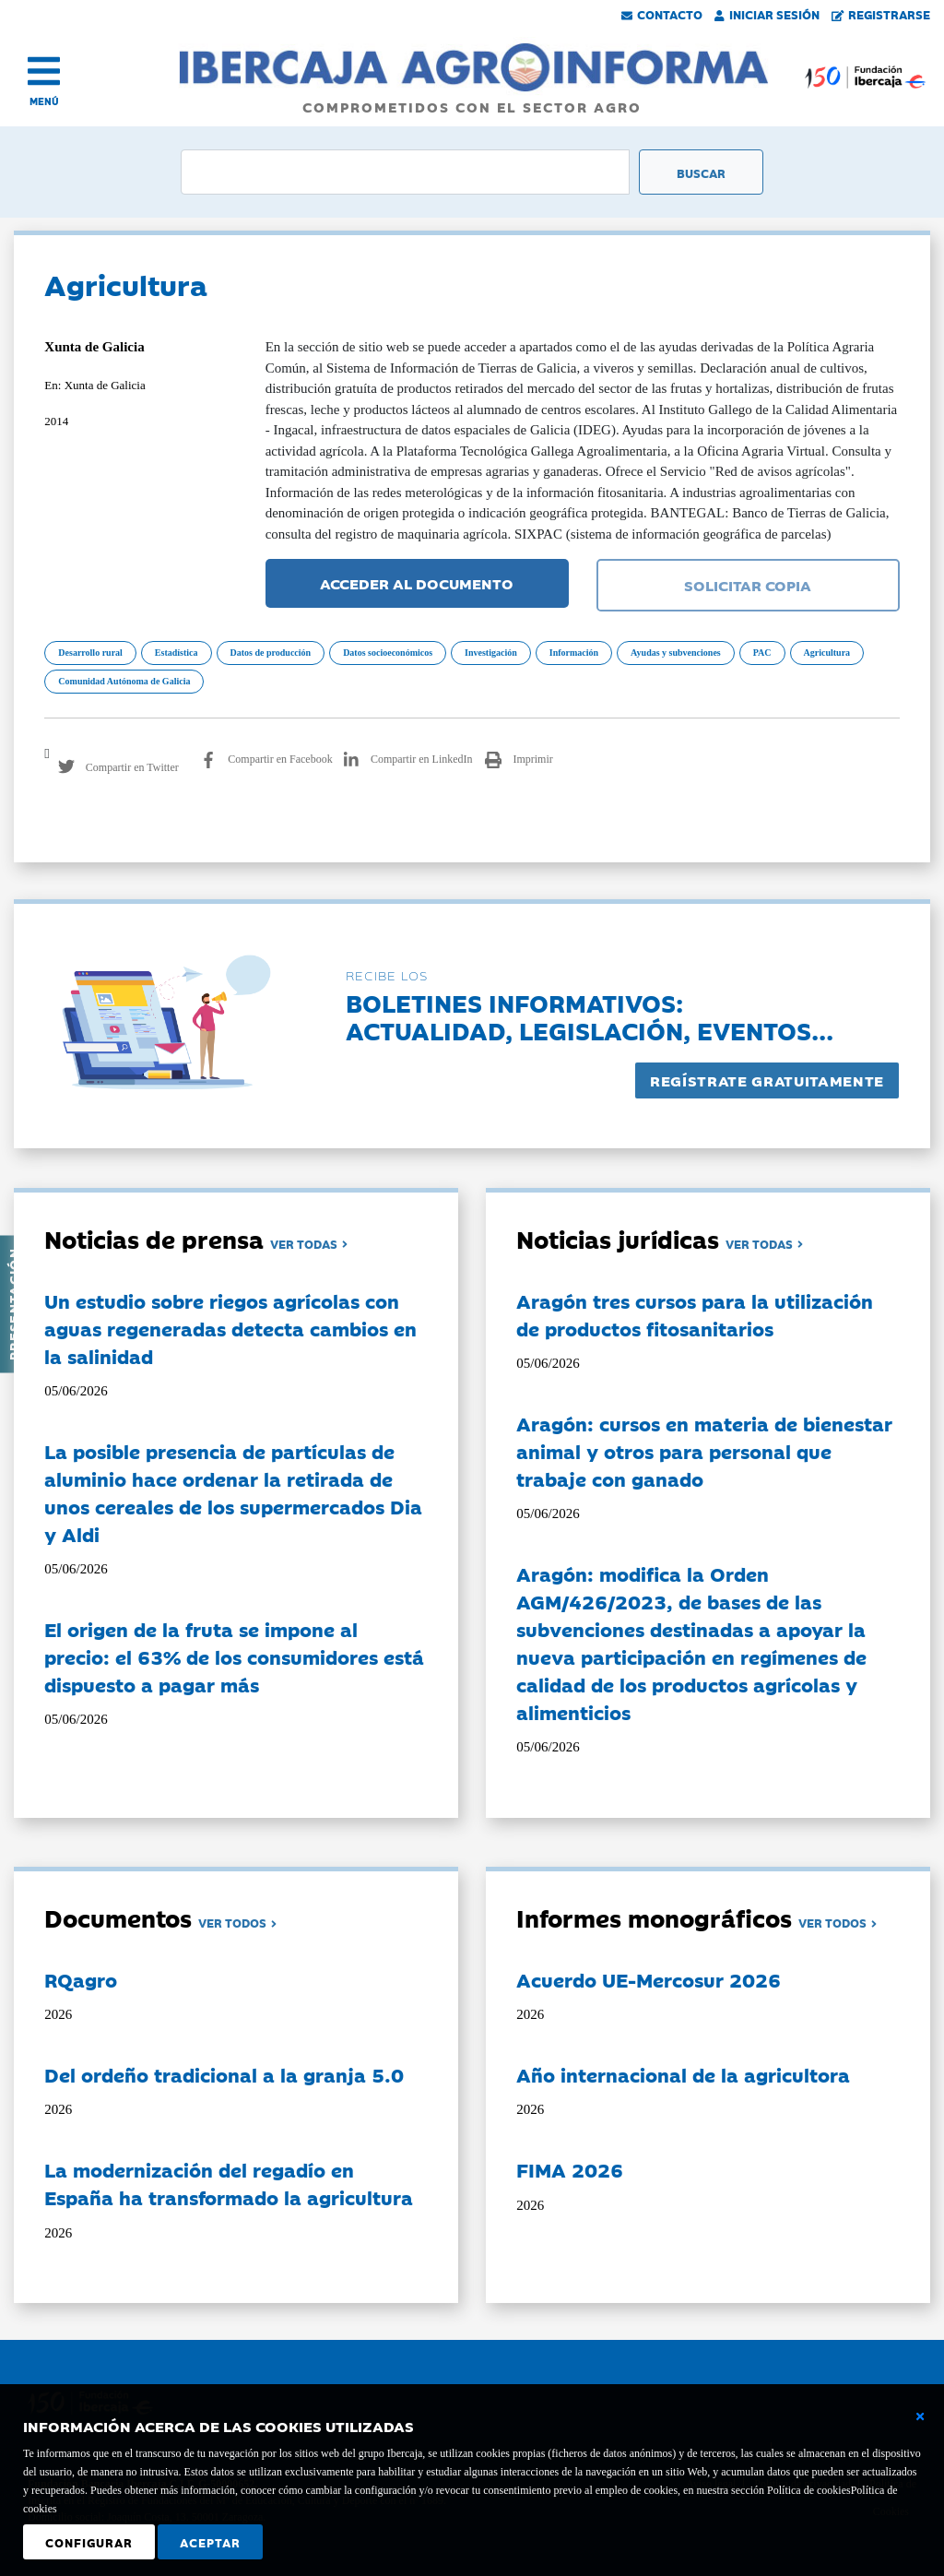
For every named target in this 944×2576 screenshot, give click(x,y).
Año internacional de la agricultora (683, 2074)
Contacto (661, 14)
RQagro (80, 1979)
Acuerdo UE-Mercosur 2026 (648, 1979)
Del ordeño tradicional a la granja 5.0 (224, 2074)
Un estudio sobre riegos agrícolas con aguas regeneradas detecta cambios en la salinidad (230, 1328)
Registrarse (881, 14)
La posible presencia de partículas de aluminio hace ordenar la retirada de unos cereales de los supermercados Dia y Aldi (233, 1492)
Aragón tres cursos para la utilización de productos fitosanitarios (694, 1314)
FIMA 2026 (569, 2169)
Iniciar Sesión (767, 14)
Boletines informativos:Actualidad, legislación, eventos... (589, 1016)
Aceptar (210, 2542)
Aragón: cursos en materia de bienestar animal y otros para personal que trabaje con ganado (704, 1450)
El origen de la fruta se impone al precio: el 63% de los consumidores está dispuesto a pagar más (234, 1656)
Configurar (89, 2542)
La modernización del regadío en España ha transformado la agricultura (228, 2183)
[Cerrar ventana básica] (920, 2416)
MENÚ (44, 101)
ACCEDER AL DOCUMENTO (416, 583)
